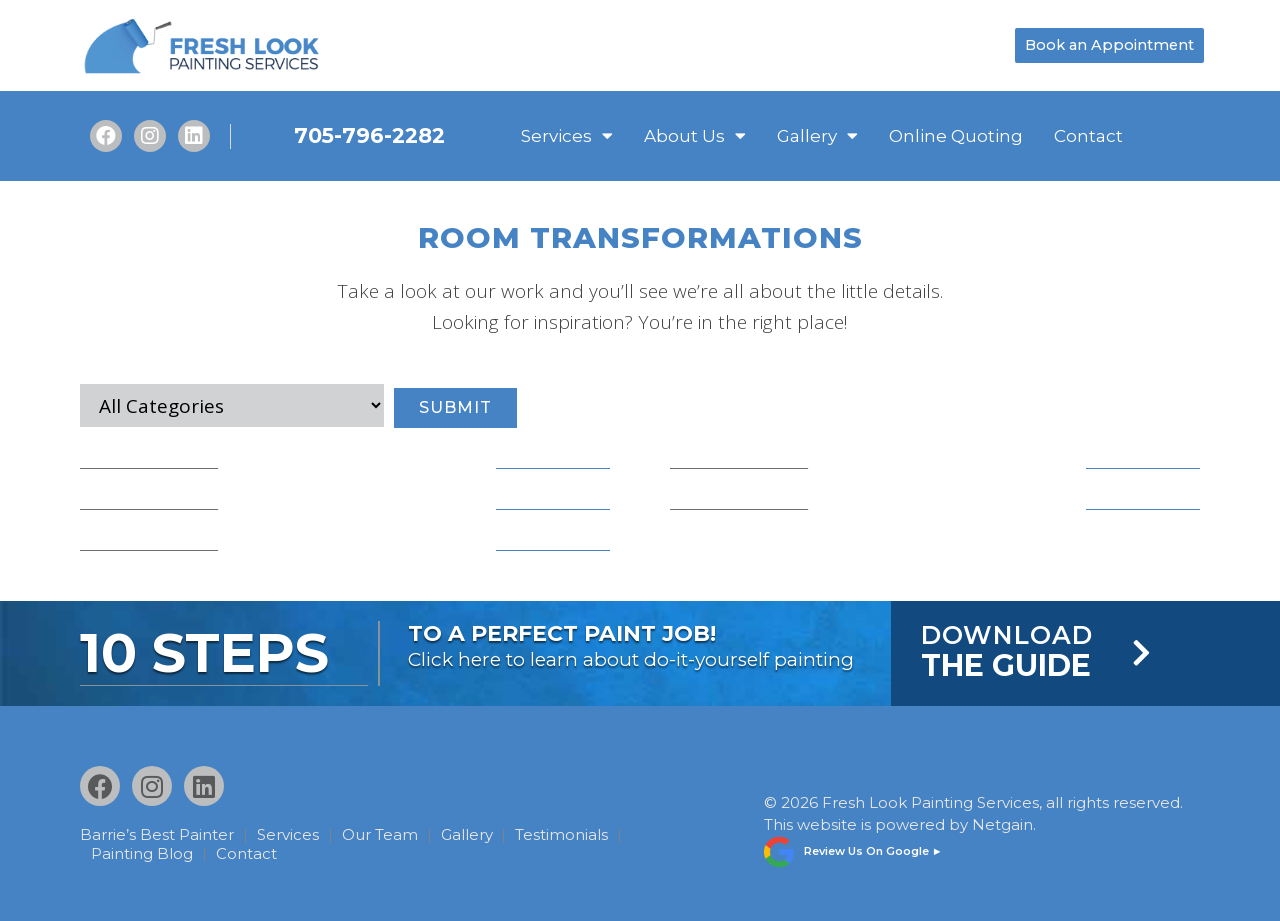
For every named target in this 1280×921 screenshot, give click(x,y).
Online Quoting (956, 136)
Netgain (1002, 822)
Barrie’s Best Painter (157, 834)
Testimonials (574, 834)
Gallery (817, 136)
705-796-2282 (369, 135)
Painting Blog (144, 852)
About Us (695, 136)
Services (567, 136)
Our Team (386, 834)
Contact (1088, 136)
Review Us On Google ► (873, 848)
